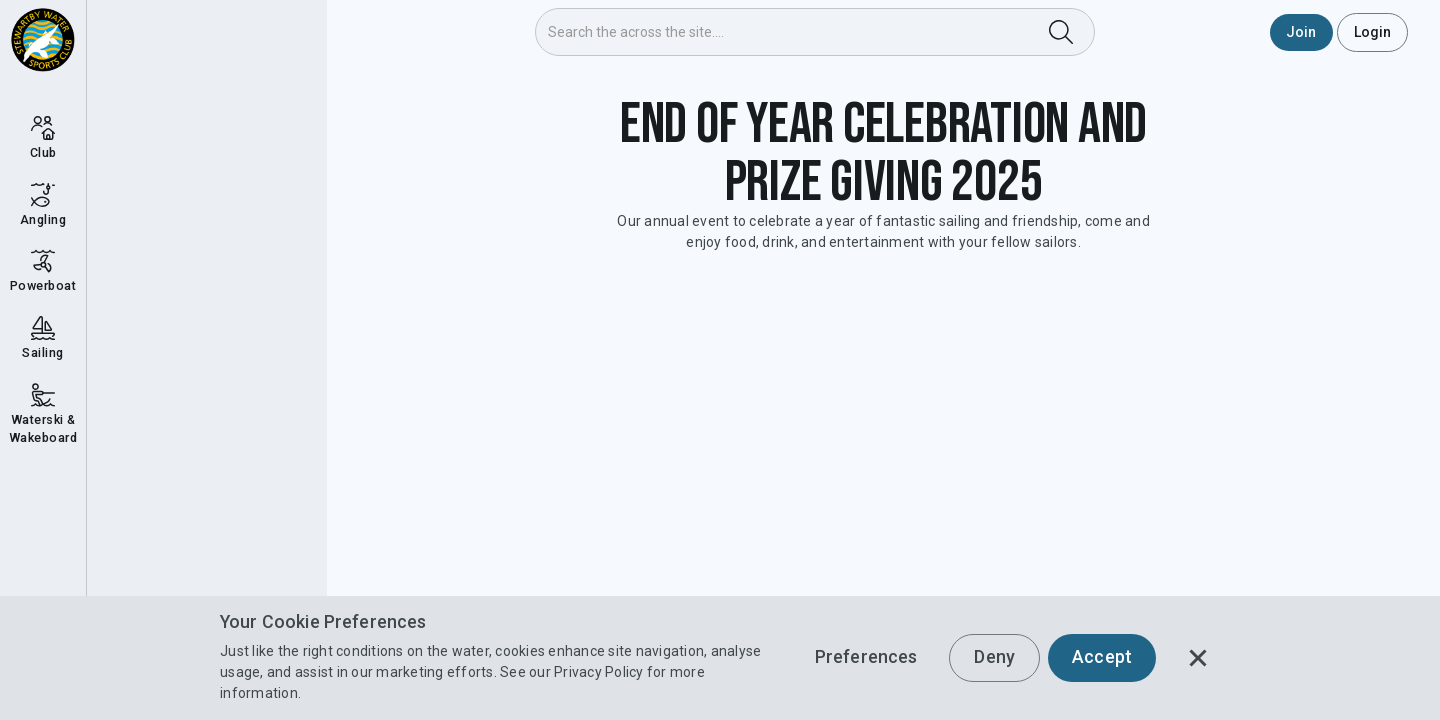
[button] (1198, 658)
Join (1301, 32)
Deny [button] (994, 657)
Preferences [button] (866, 657)
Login (1373, 32)
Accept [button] (1102, 657)
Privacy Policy (599, 672)
